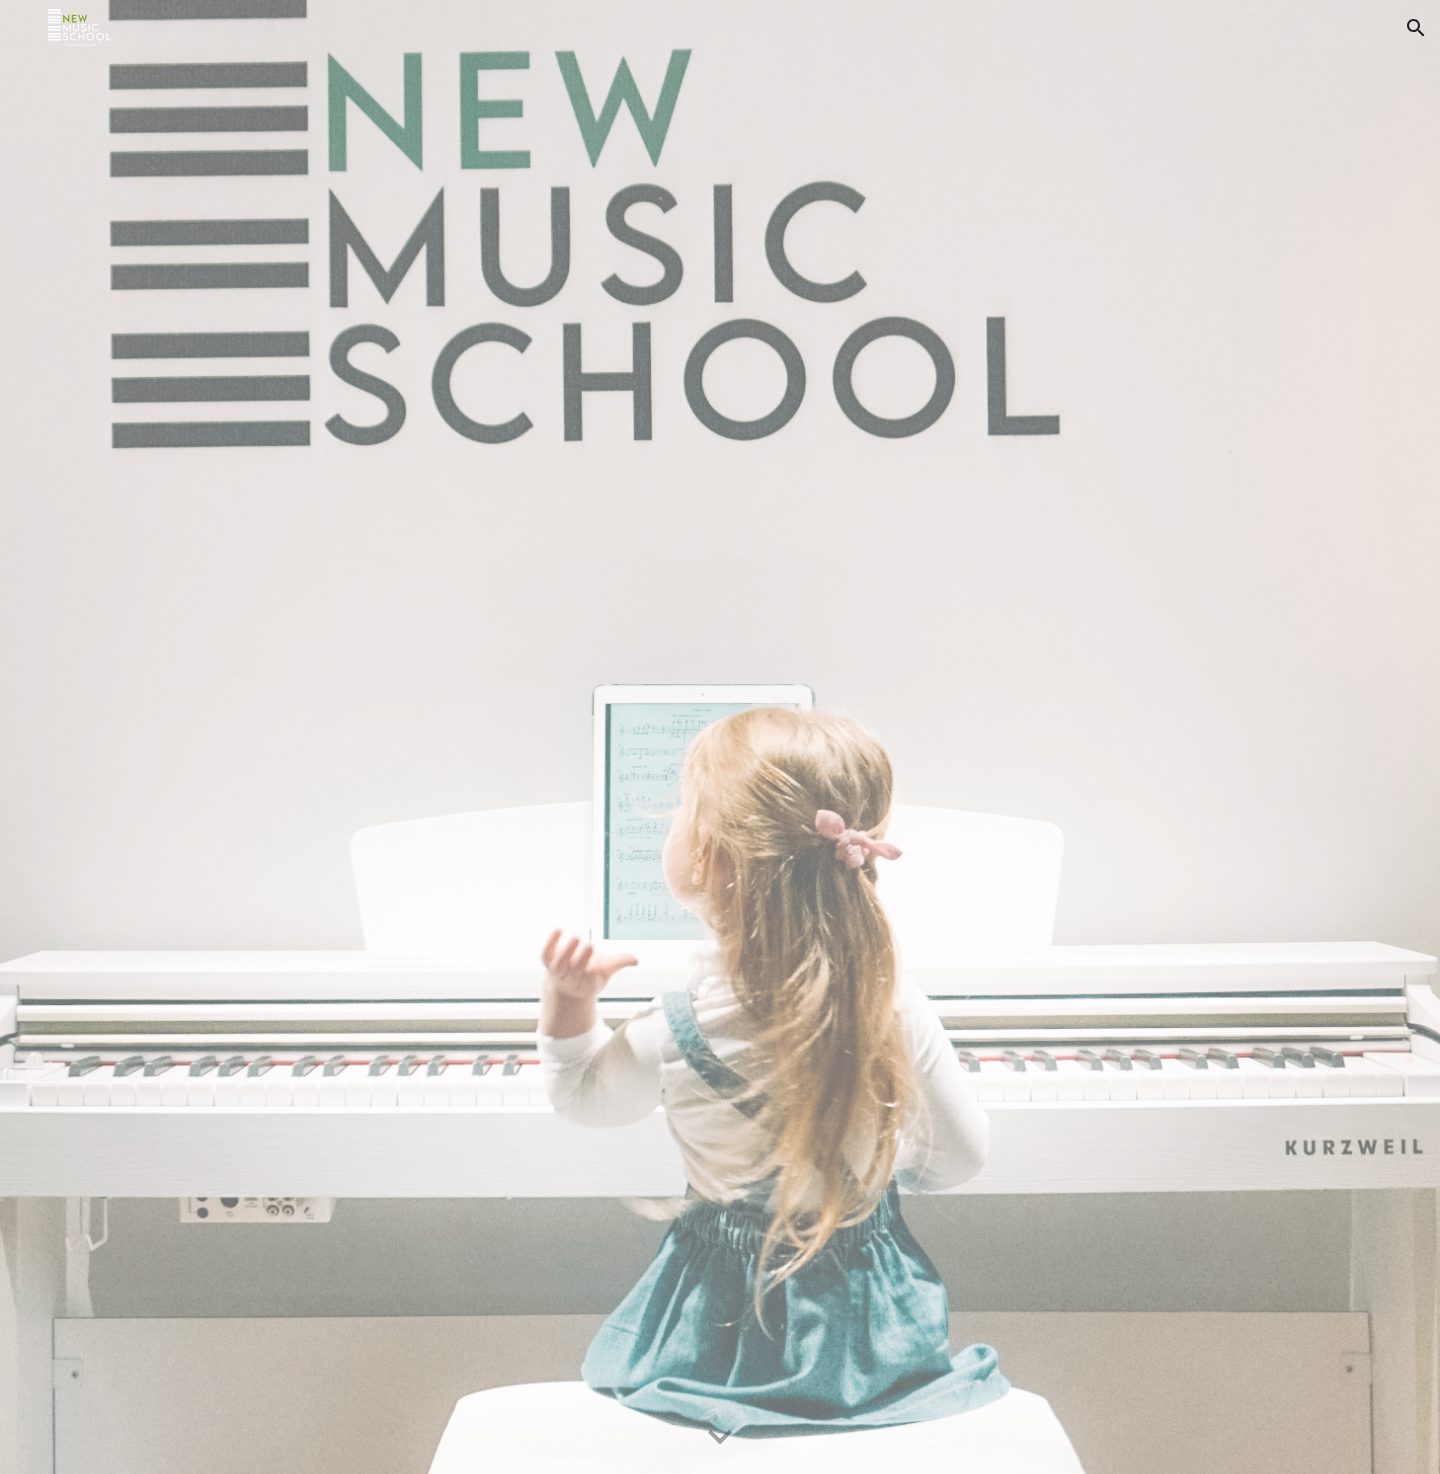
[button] (1416, 28)
